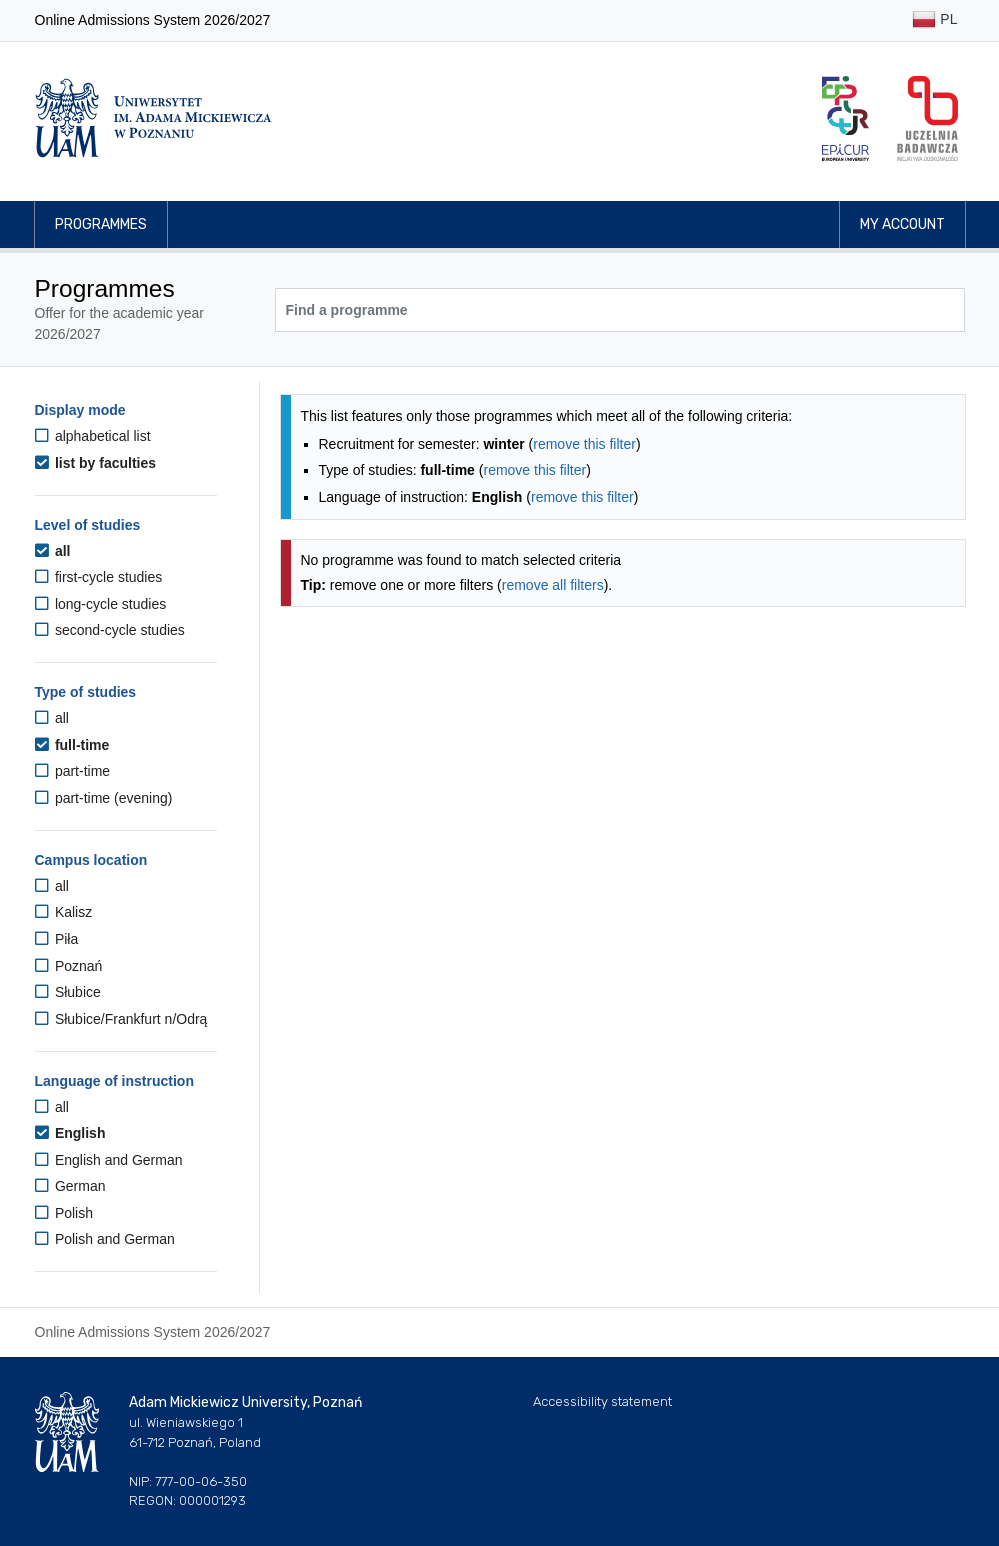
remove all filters (553, 585)
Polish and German (105, 1239)
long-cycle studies (101, 604)
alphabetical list (93, 436)
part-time (73, 771)
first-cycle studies (99, 577)
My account (902, 224)
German (70, 1186)
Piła (57, 939)
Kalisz (64, 912)
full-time (72, 745)
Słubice (68, 992)
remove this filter (584, 444)
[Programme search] (620, 310)
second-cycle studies (110, 630)
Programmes (101, 224)
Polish (64, 1213)
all (53, 551)
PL (934, 20)
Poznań (69, 966)
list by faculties (96, 463)
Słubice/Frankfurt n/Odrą (121, 1019)
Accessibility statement (602, 1401)
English (70, 1133)
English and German (109, 1160)
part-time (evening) (104, 798)
